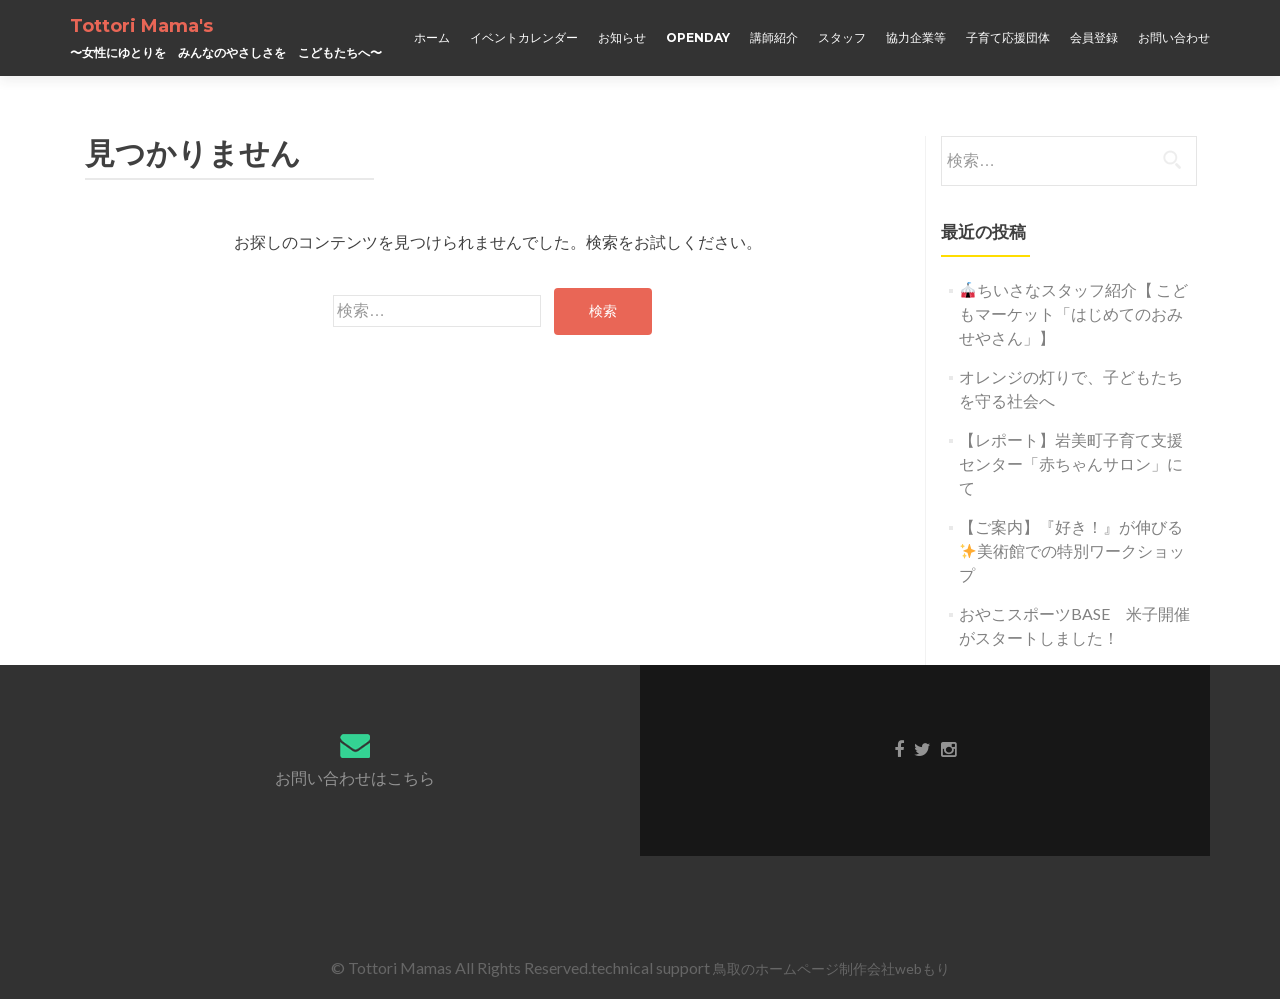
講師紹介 (774, 37)
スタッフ (842, 37)
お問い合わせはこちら (355, 777)
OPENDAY (698, 37)
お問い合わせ (1174, 37)
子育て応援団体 (1008, 37)
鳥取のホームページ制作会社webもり (831, 968)
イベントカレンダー (524, 37)
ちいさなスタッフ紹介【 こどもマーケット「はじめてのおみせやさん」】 (1073, 313)
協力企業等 (916, 37)
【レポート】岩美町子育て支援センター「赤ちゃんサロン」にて (1071, 463)
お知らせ (622, 37)
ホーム (432, 37)
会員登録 (1094, 37)
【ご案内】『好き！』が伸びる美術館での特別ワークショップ (1072, 550)
